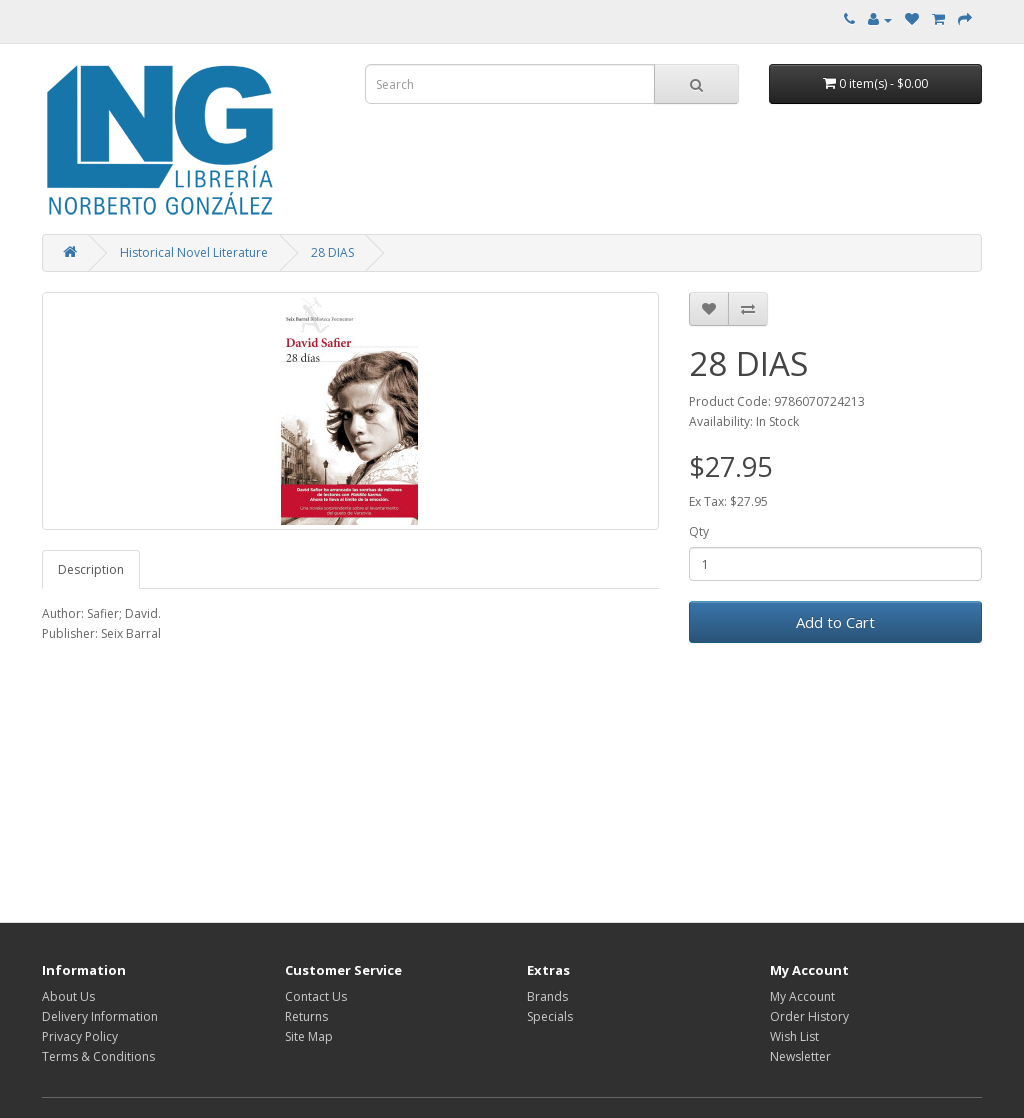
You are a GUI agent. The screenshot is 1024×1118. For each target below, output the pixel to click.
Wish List (794, 1036)
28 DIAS (332, 252)
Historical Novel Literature (194, 252)
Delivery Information (100, 1016)
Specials (550, 1016)
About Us (68, 996)
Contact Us (316, 996)
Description (91, 569)
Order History (809, 1016)
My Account (802, 996)
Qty (699, 531)
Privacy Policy (80, 1036)
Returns (306, 1016)
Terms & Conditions (98, 1056)
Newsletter (800, 1056)
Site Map (309, 1036)
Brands (547, 996)
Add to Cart (835, 622)
